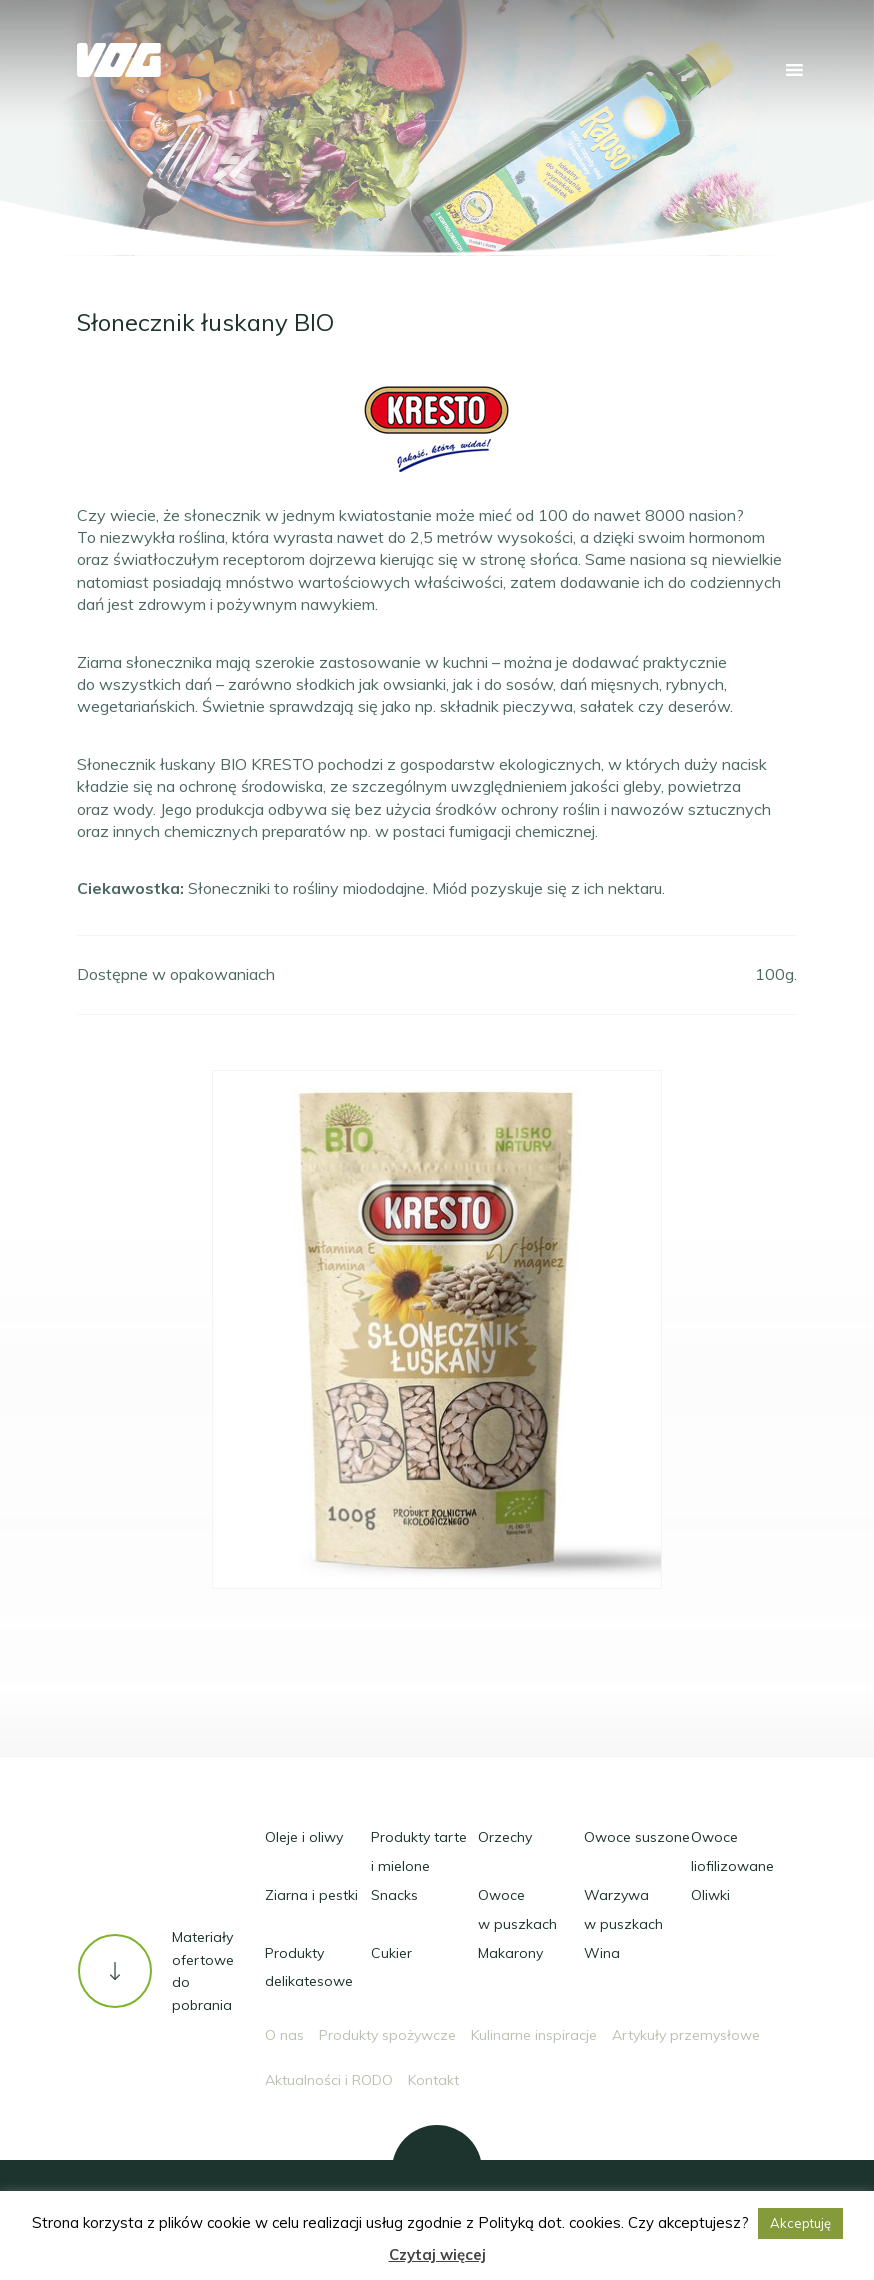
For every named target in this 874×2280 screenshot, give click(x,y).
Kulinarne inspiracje (534, 2035)
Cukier (391, 1953)
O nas (284, 2035)
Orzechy (505, 1837)
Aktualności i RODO (329, 2080)
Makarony (510, 1953)
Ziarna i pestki (311, 1895)
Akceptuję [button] (800, 2223)
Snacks (394, 1895)
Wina (602, 1953)
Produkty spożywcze (387, 2035)
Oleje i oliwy (304, 1837)
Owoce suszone (637, 1837)
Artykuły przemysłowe (686, 2035)
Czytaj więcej (437, 2254)
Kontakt (433, 2080)
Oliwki (710, 1895)
